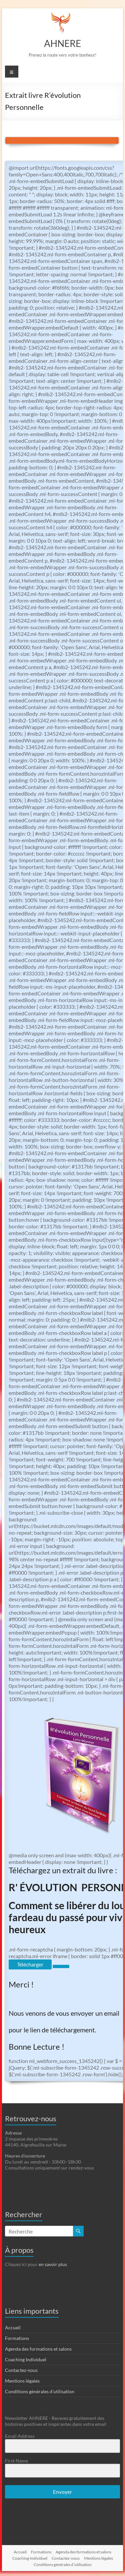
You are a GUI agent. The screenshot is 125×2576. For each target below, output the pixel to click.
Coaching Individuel (25, 2359)
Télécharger (30, 1964)
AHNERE (62, 43)
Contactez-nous (21, 2370)
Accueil (13, 2327)
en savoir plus (53, 2264)
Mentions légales (22, 2381)
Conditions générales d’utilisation (39, 2391)
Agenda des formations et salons (38, 2349)
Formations (17, 2338)
